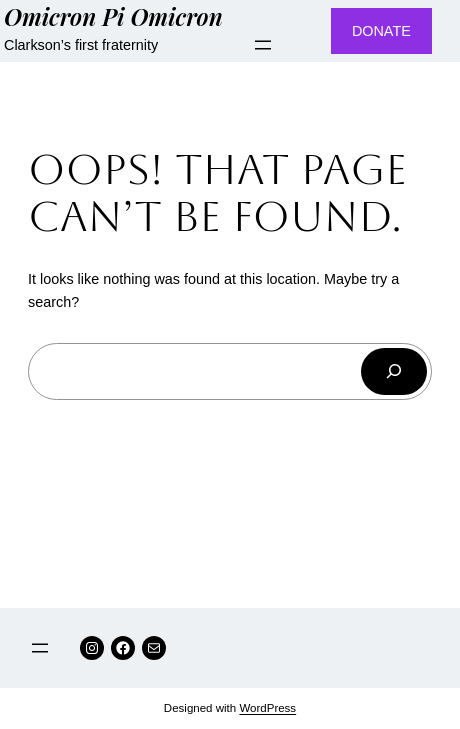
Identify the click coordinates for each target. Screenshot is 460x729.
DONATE (381, 31)
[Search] (394, 371)
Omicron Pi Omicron (113, 16)
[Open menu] (263, 45)
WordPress (267, 708)
